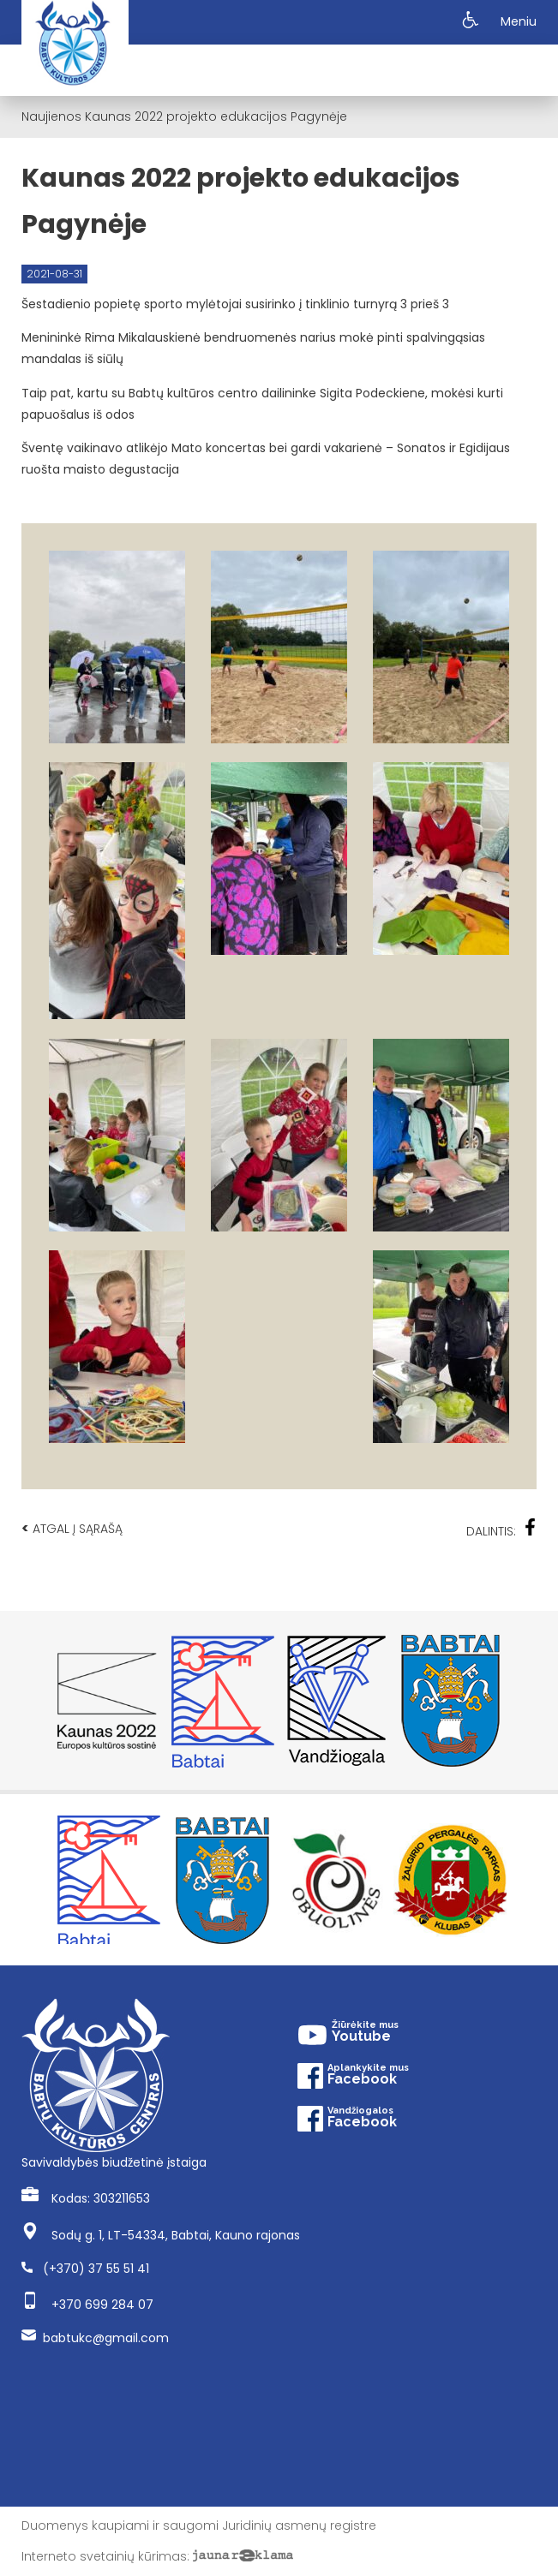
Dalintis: (501, 1529)
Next (528, 1700)
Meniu (519, 21)
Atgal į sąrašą (72, 1528)
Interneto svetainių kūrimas (104, 2556)
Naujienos (51, 116)
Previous (30, 1700)
